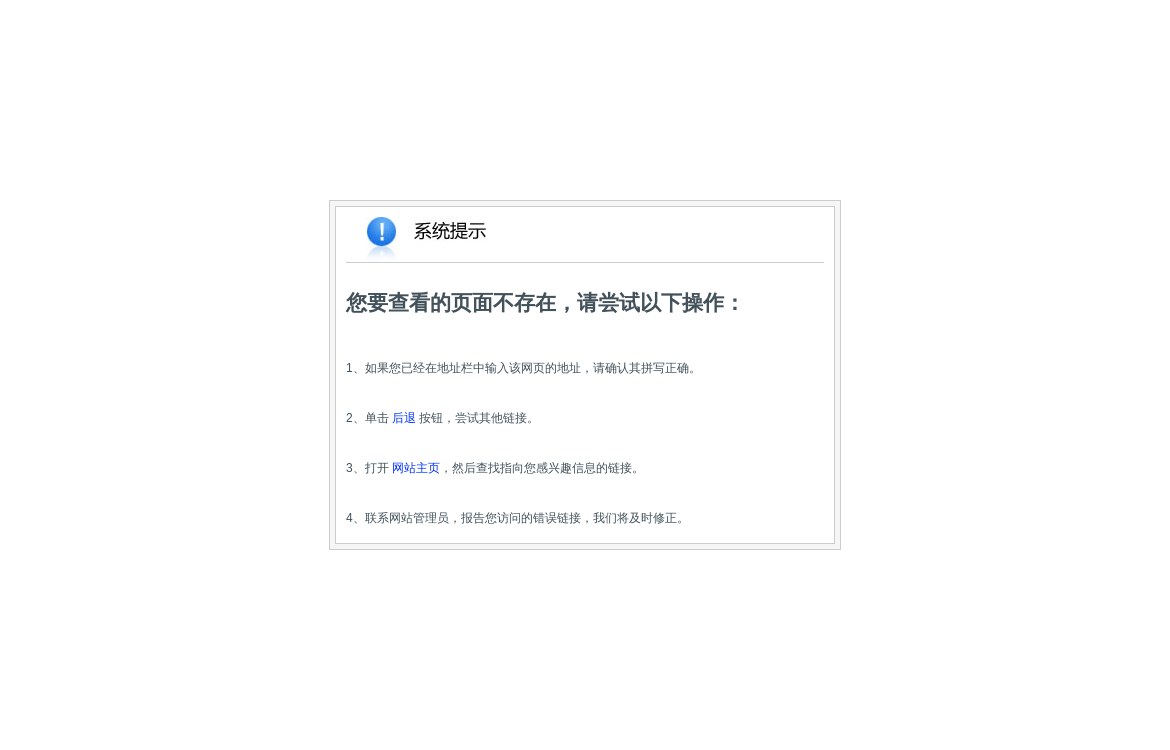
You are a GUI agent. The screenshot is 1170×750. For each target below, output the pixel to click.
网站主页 (416, 468)
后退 (404, 418)
